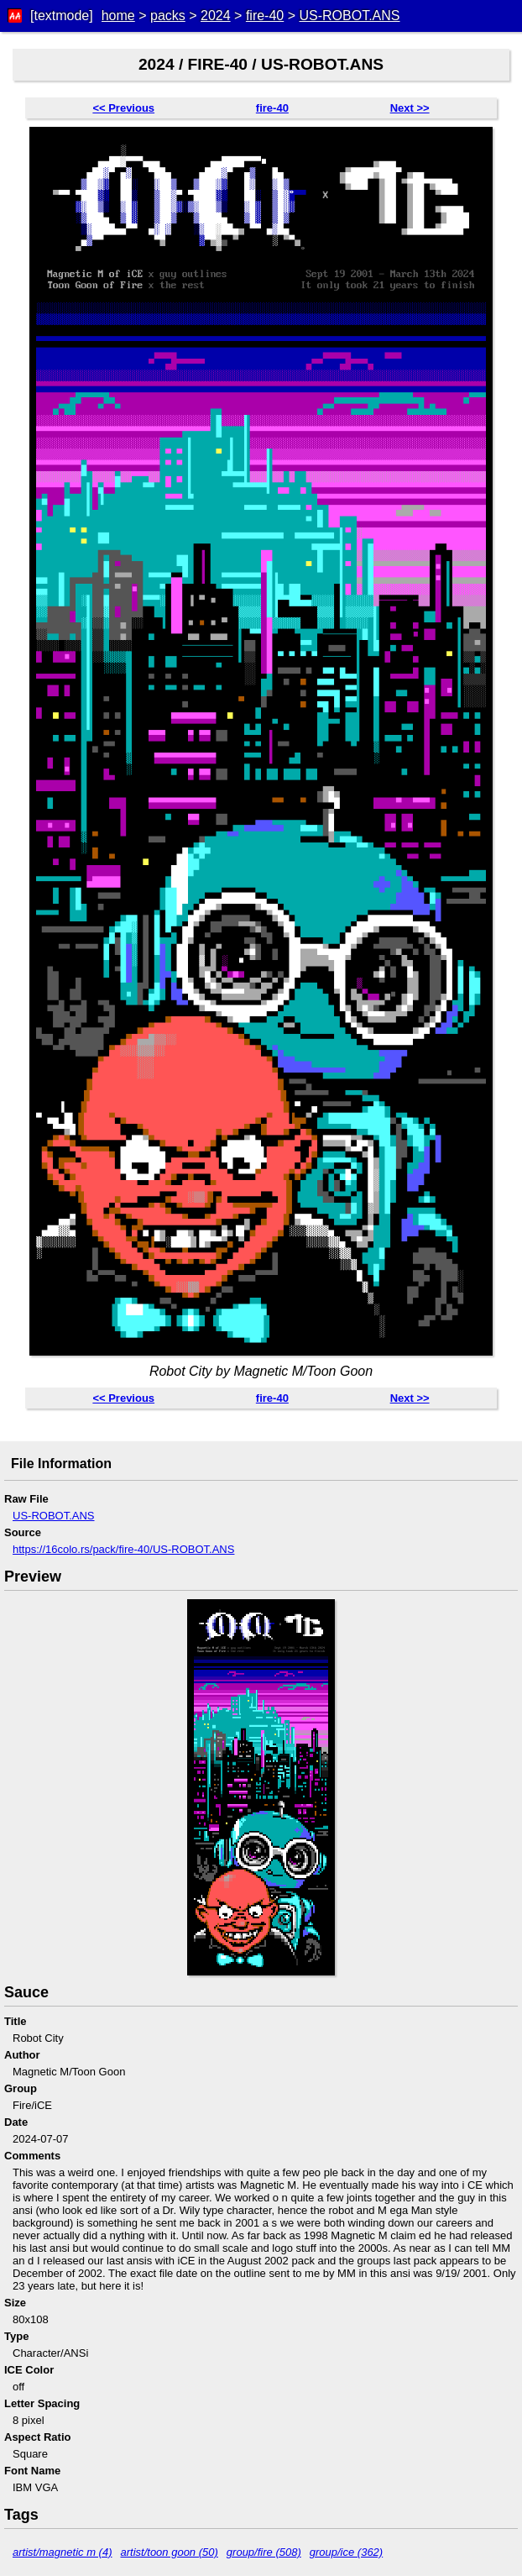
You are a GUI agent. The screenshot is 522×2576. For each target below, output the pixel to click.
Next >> (410, 108)
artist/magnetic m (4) (62, 2552)
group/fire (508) (264, 2552)
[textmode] (61, 15)
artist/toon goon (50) (168, 2552)
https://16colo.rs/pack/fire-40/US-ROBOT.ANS (123, 1549)
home (118, 15)
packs (167, 15)
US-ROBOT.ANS (349, 15)
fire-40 (265, 15)
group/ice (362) (346, 2552)
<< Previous (123, 108)
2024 (216, 15)
